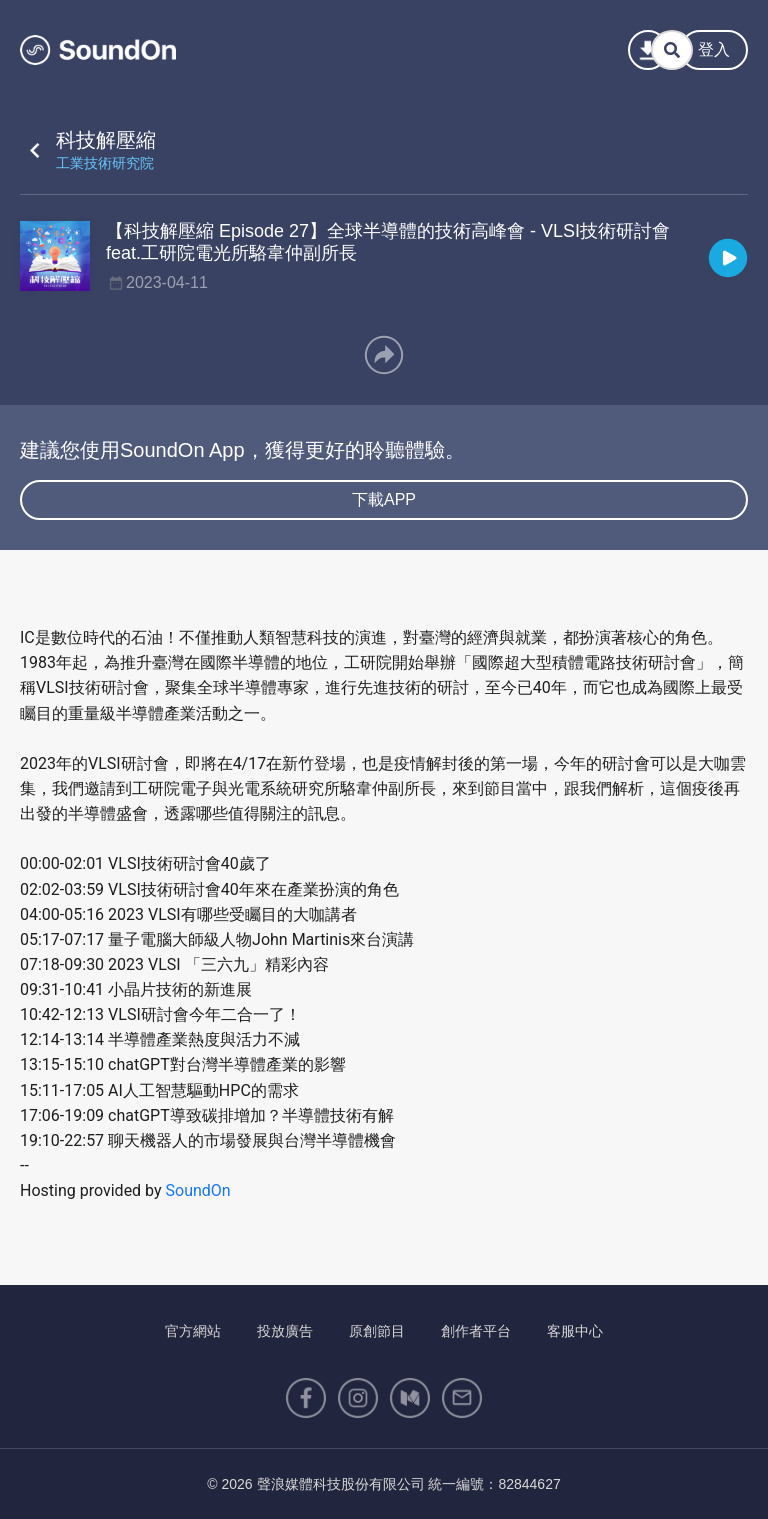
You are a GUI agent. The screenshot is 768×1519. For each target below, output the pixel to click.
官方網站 (193, 1331)
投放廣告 (285, 1331)
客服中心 (575, 1331)
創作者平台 (476, 1331)
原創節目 (377, 1331)
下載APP (384, 499)
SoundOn (198, 1190)
